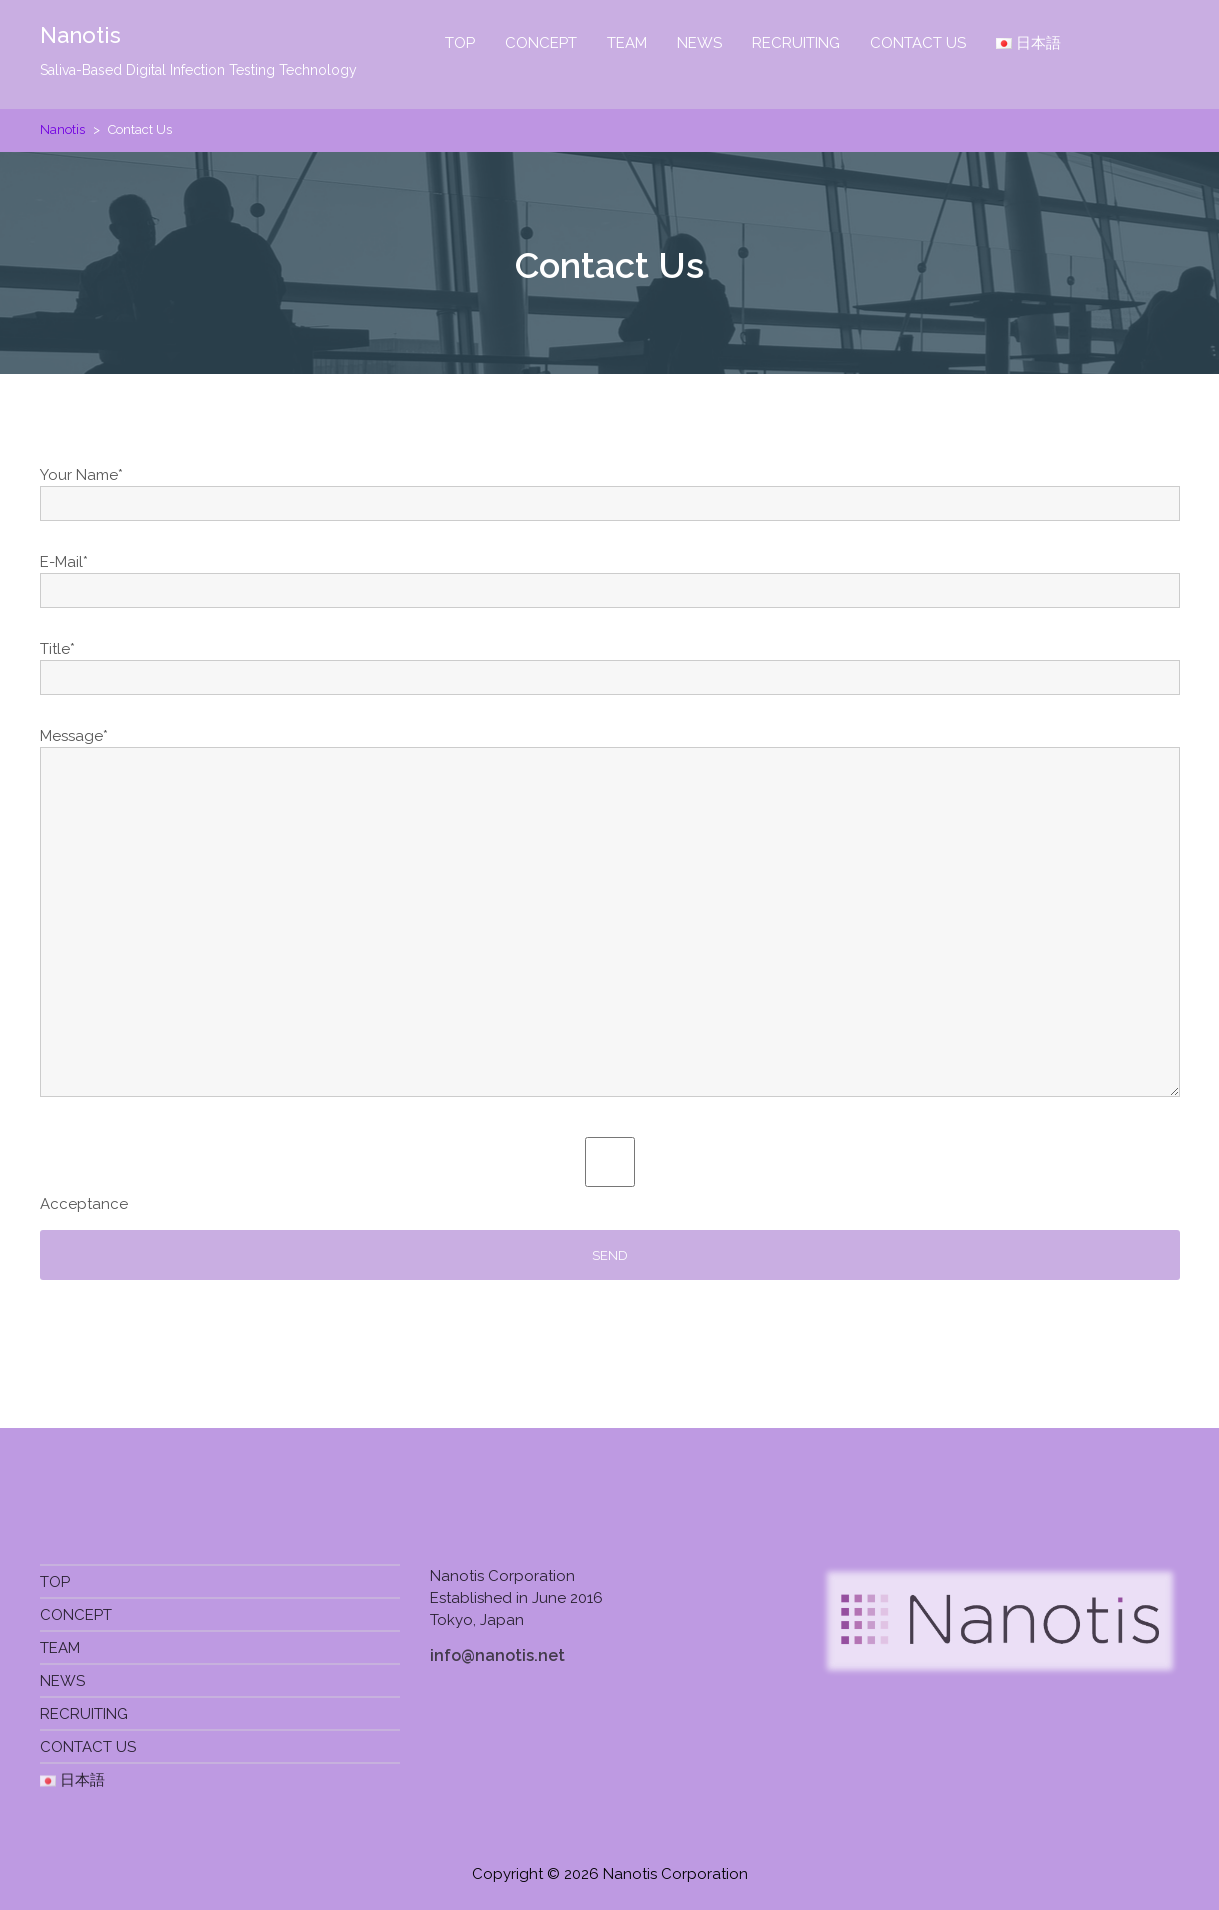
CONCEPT (541, 43)
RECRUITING (796, 43)
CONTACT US (918, 43)
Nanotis (80, 35)
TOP (460, 43)
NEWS (699, 43)
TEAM (627, 43)
